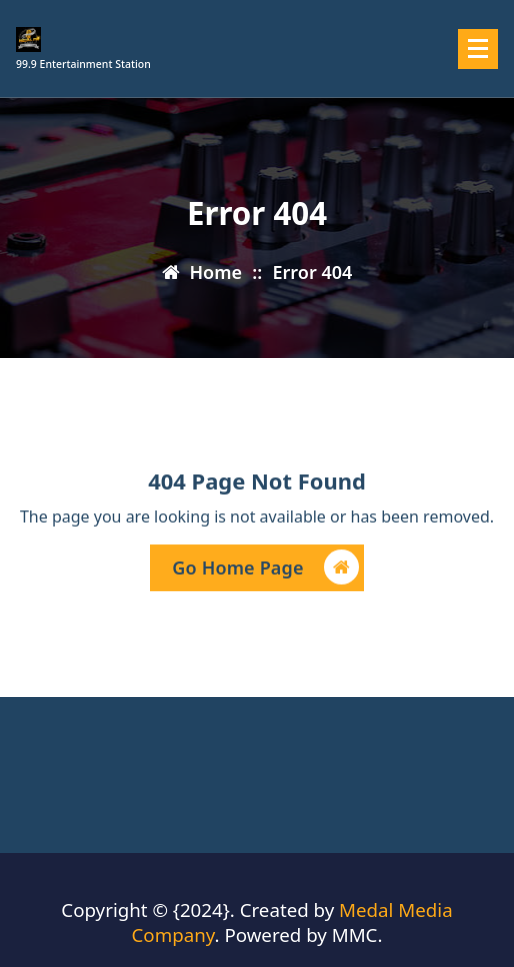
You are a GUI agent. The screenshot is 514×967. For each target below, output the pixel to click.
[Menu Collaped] (478, 49)
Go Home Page (265, 569)
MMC (355, 934)
